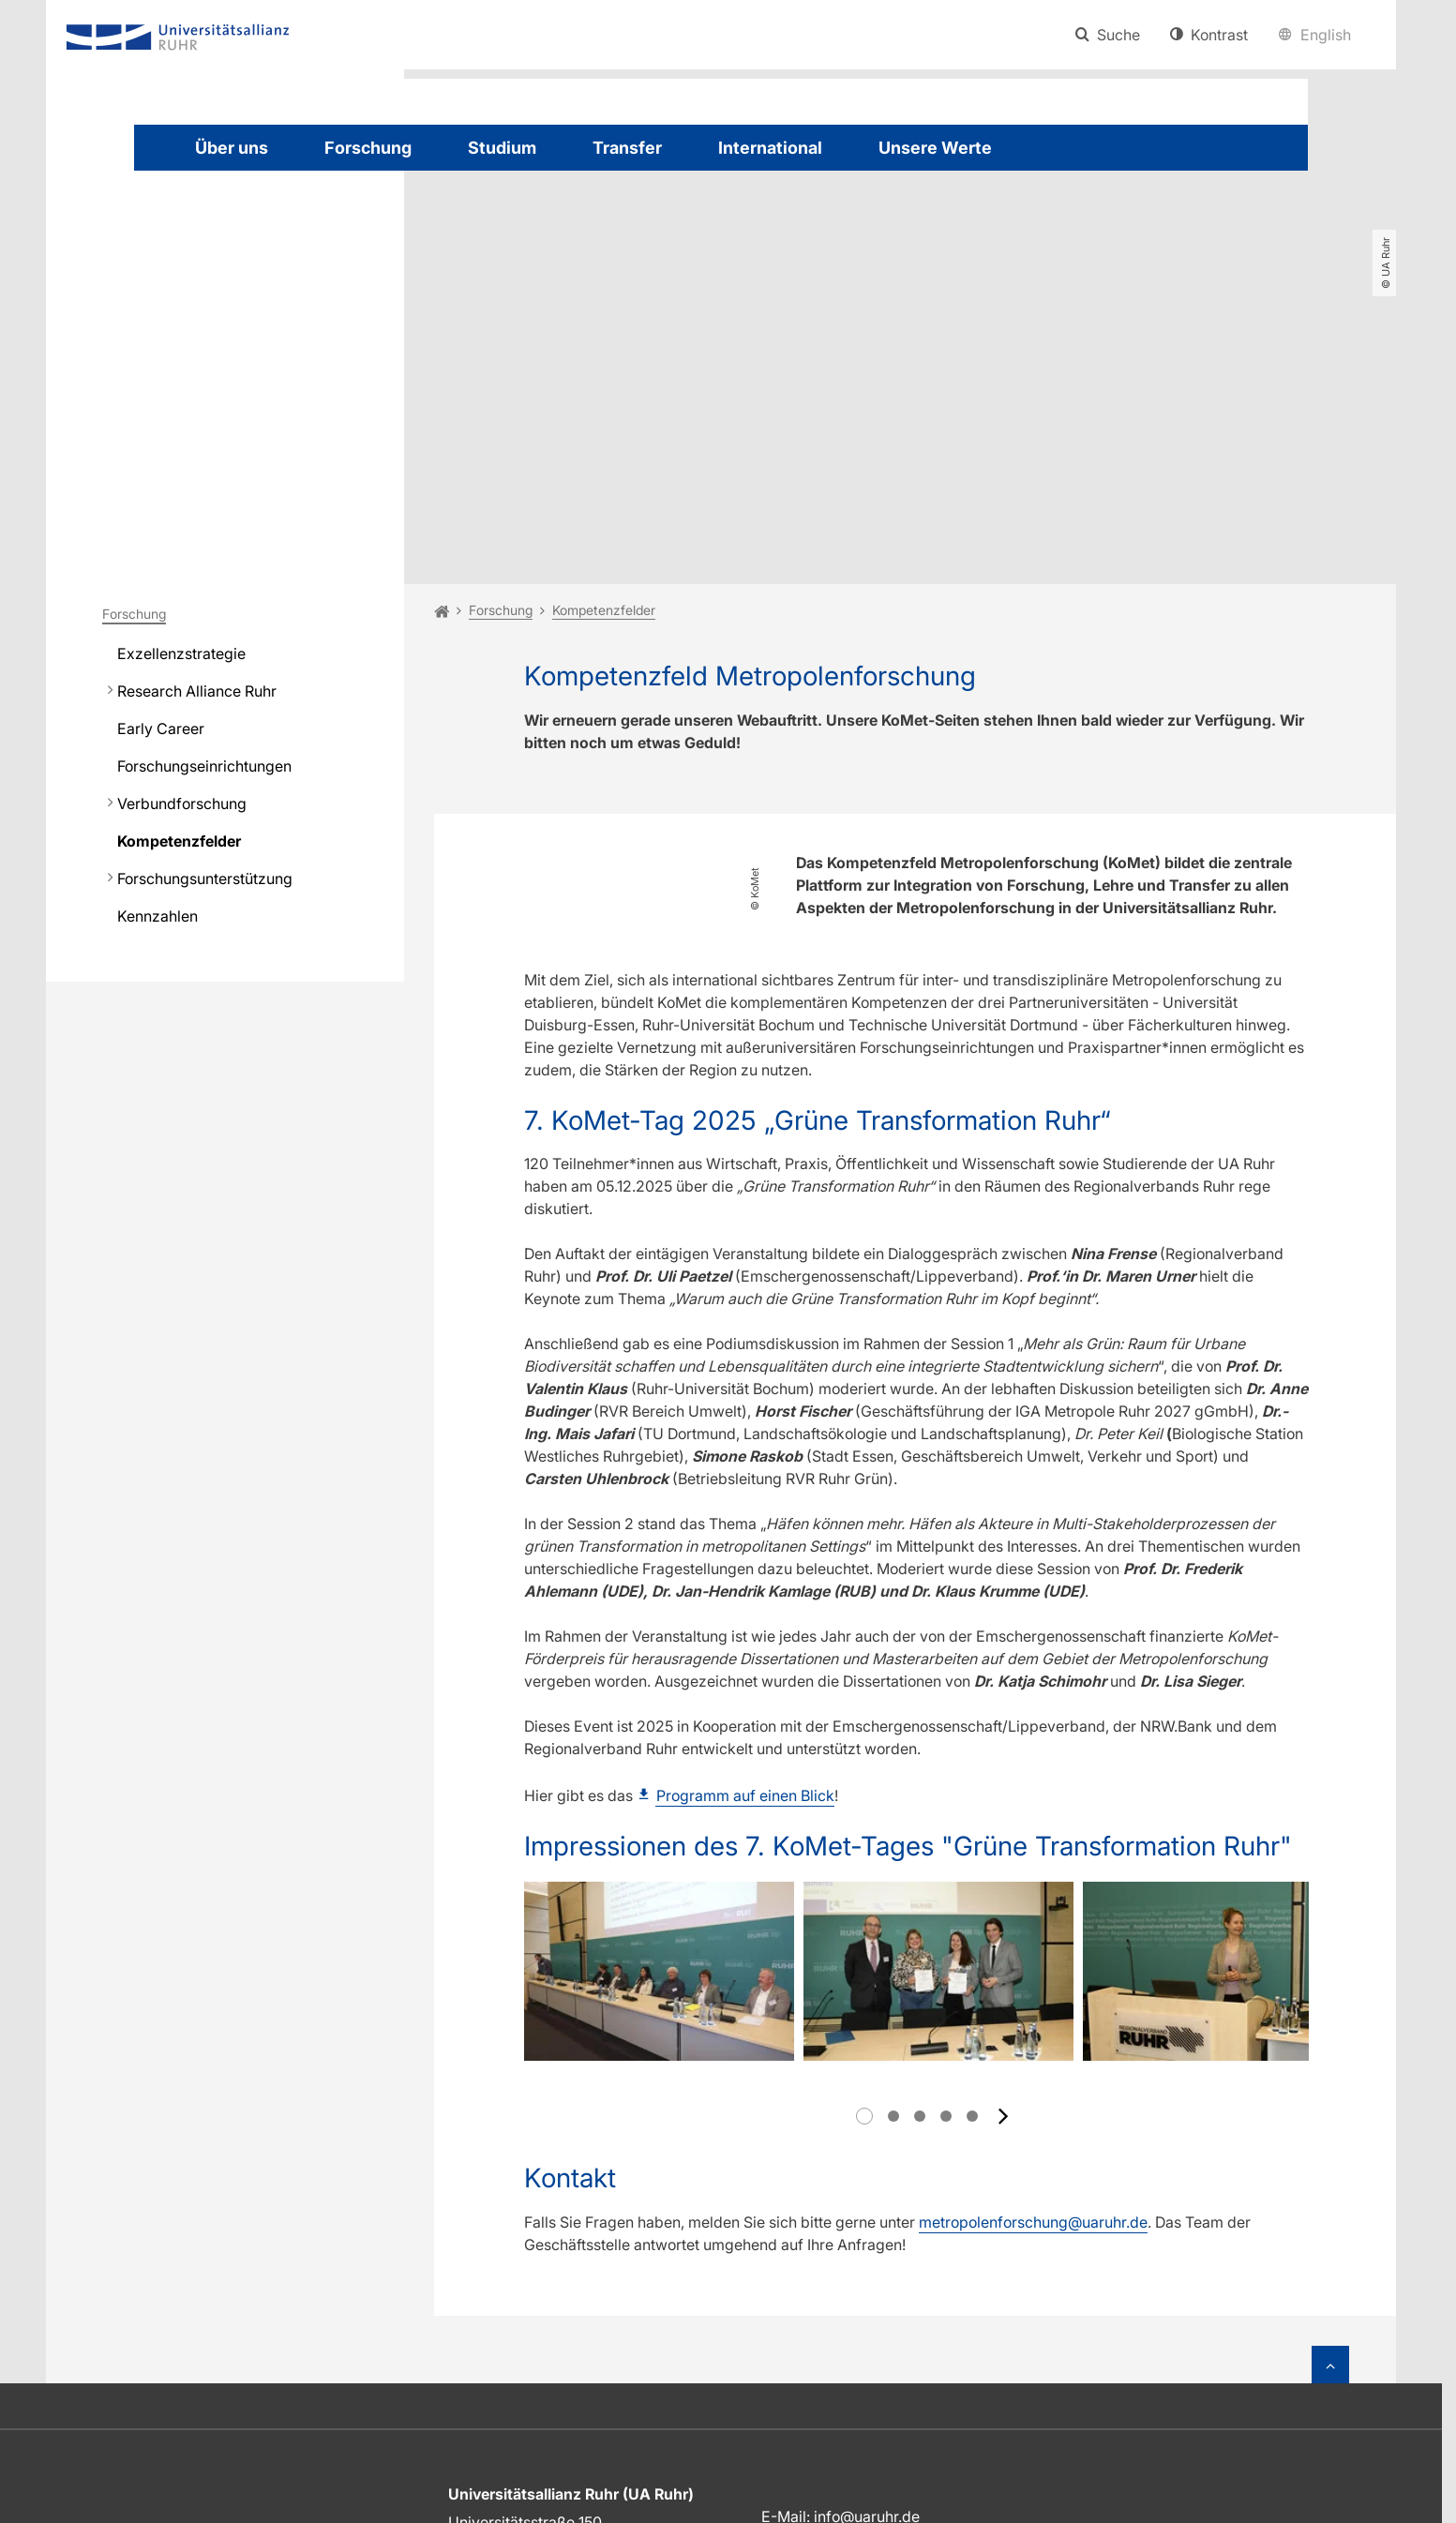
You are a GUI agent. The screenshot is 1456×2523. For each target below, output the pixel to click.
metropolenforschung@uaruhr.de (1033, 1953)
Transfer (627, 148)
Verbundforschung (182, 588)
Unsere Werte (935, 148)
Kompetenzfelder (179, 626)
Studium (502, 148)
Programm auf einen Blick (745, 1579)
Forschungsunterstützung (205, 663)
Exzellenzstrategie (181, 438)
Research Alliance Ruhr (197, 476)
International (770, 148)
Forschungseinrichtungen (204, 551)
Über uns (231, 148)
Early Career (160, 513)
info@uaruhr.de (867, 2247)
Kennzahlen (157, 701)
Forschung (368, 148)
